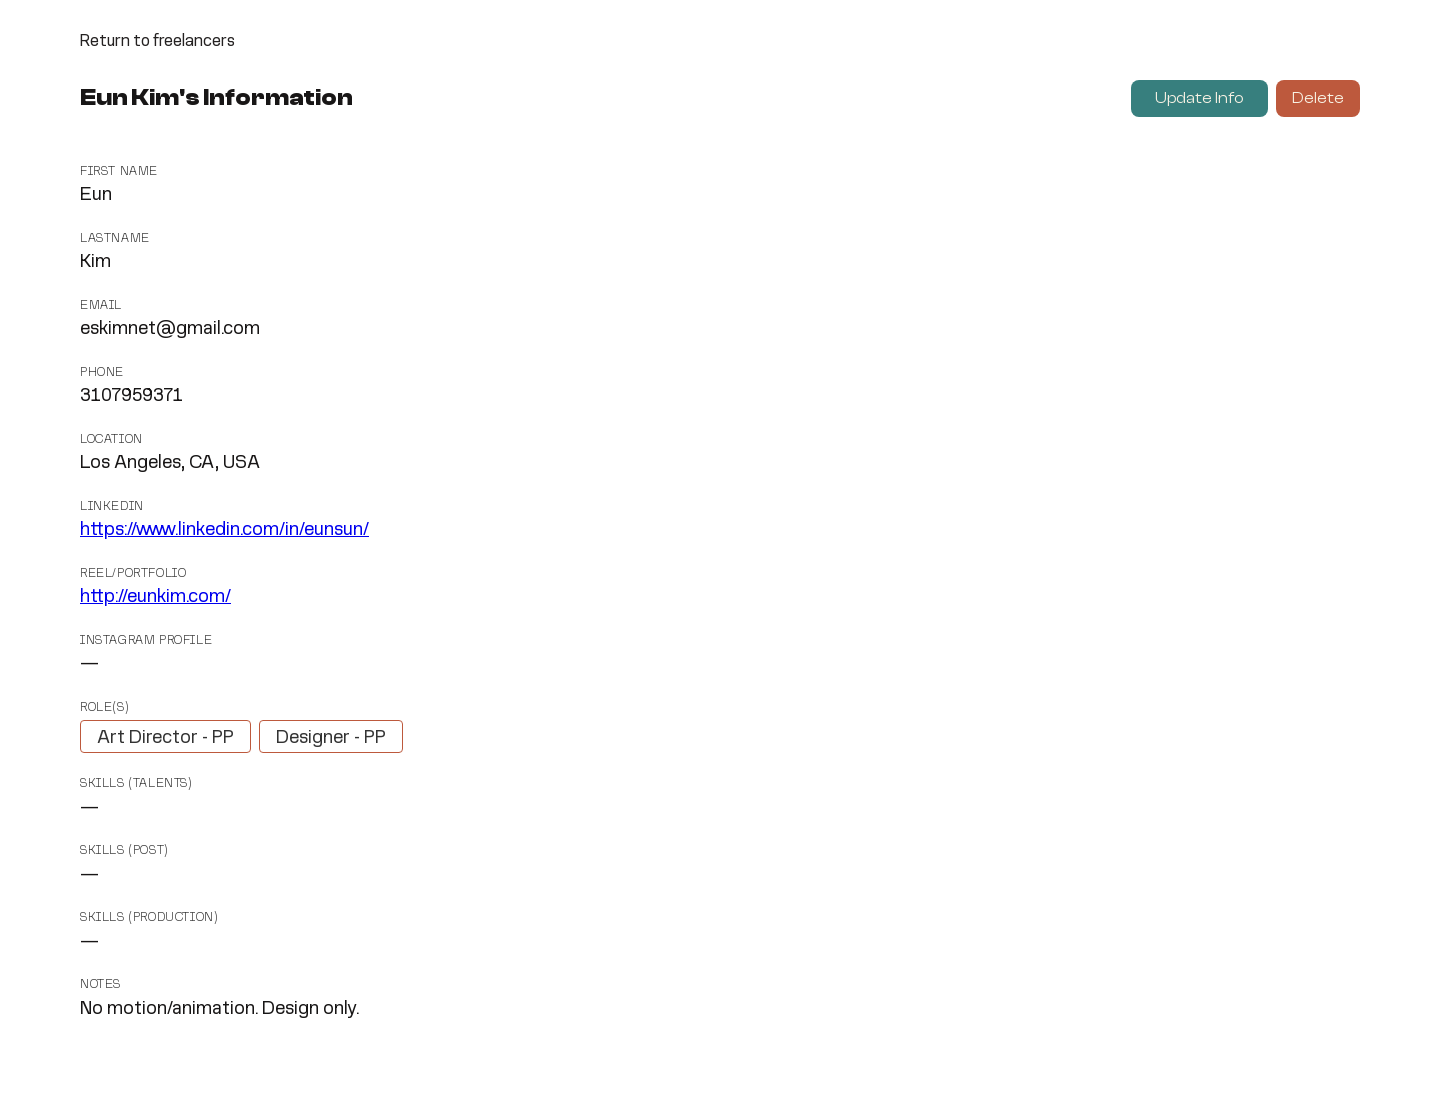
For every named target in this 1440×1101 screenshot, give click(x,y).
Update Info (1199, 98)
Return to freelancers (157, 42)
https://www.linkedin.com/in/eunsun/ (224, 530)
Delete (1318, 98)
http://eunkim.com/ (155, 597)
